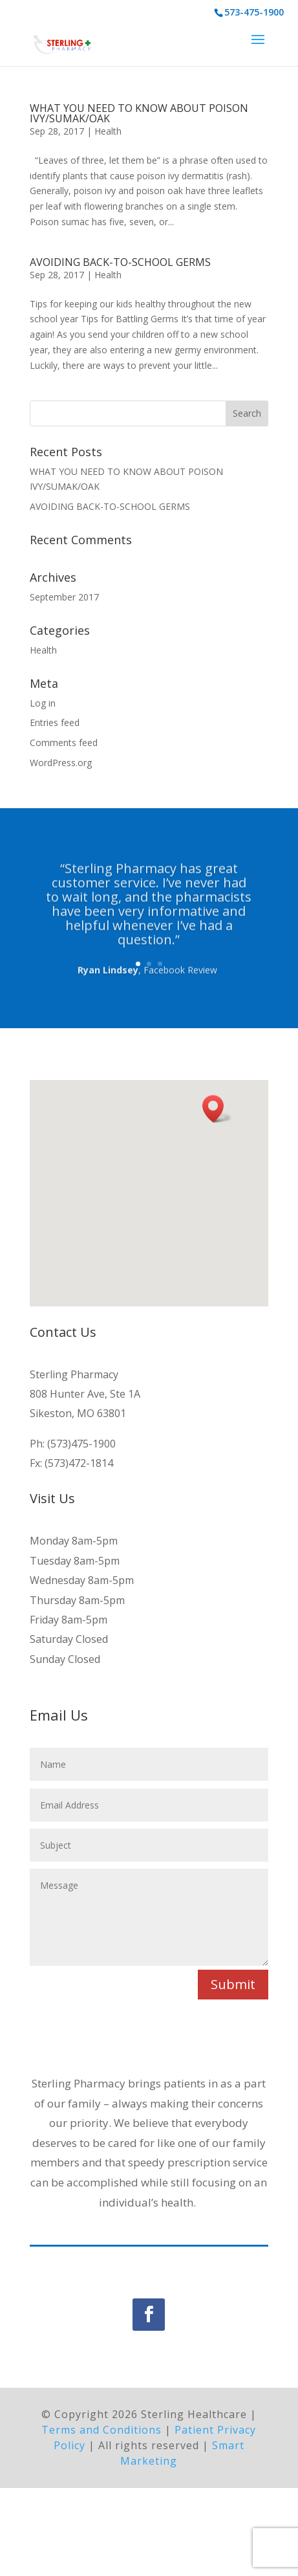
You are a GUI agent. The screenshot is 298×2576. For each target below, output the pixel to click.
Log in (43, 703)
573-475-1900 (254, 12)
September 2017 (64, 597)
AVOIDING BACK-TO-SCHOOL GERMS (120, 262)
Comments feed (64, 742)
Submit (233, 1984)
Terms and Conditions (101, 2517)
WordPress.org (61, 762)
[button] (217, 1109)
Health (108, 131)
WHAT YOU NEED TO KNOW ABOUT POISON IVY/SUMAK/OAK (139, 113)
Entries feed (55, 722)
